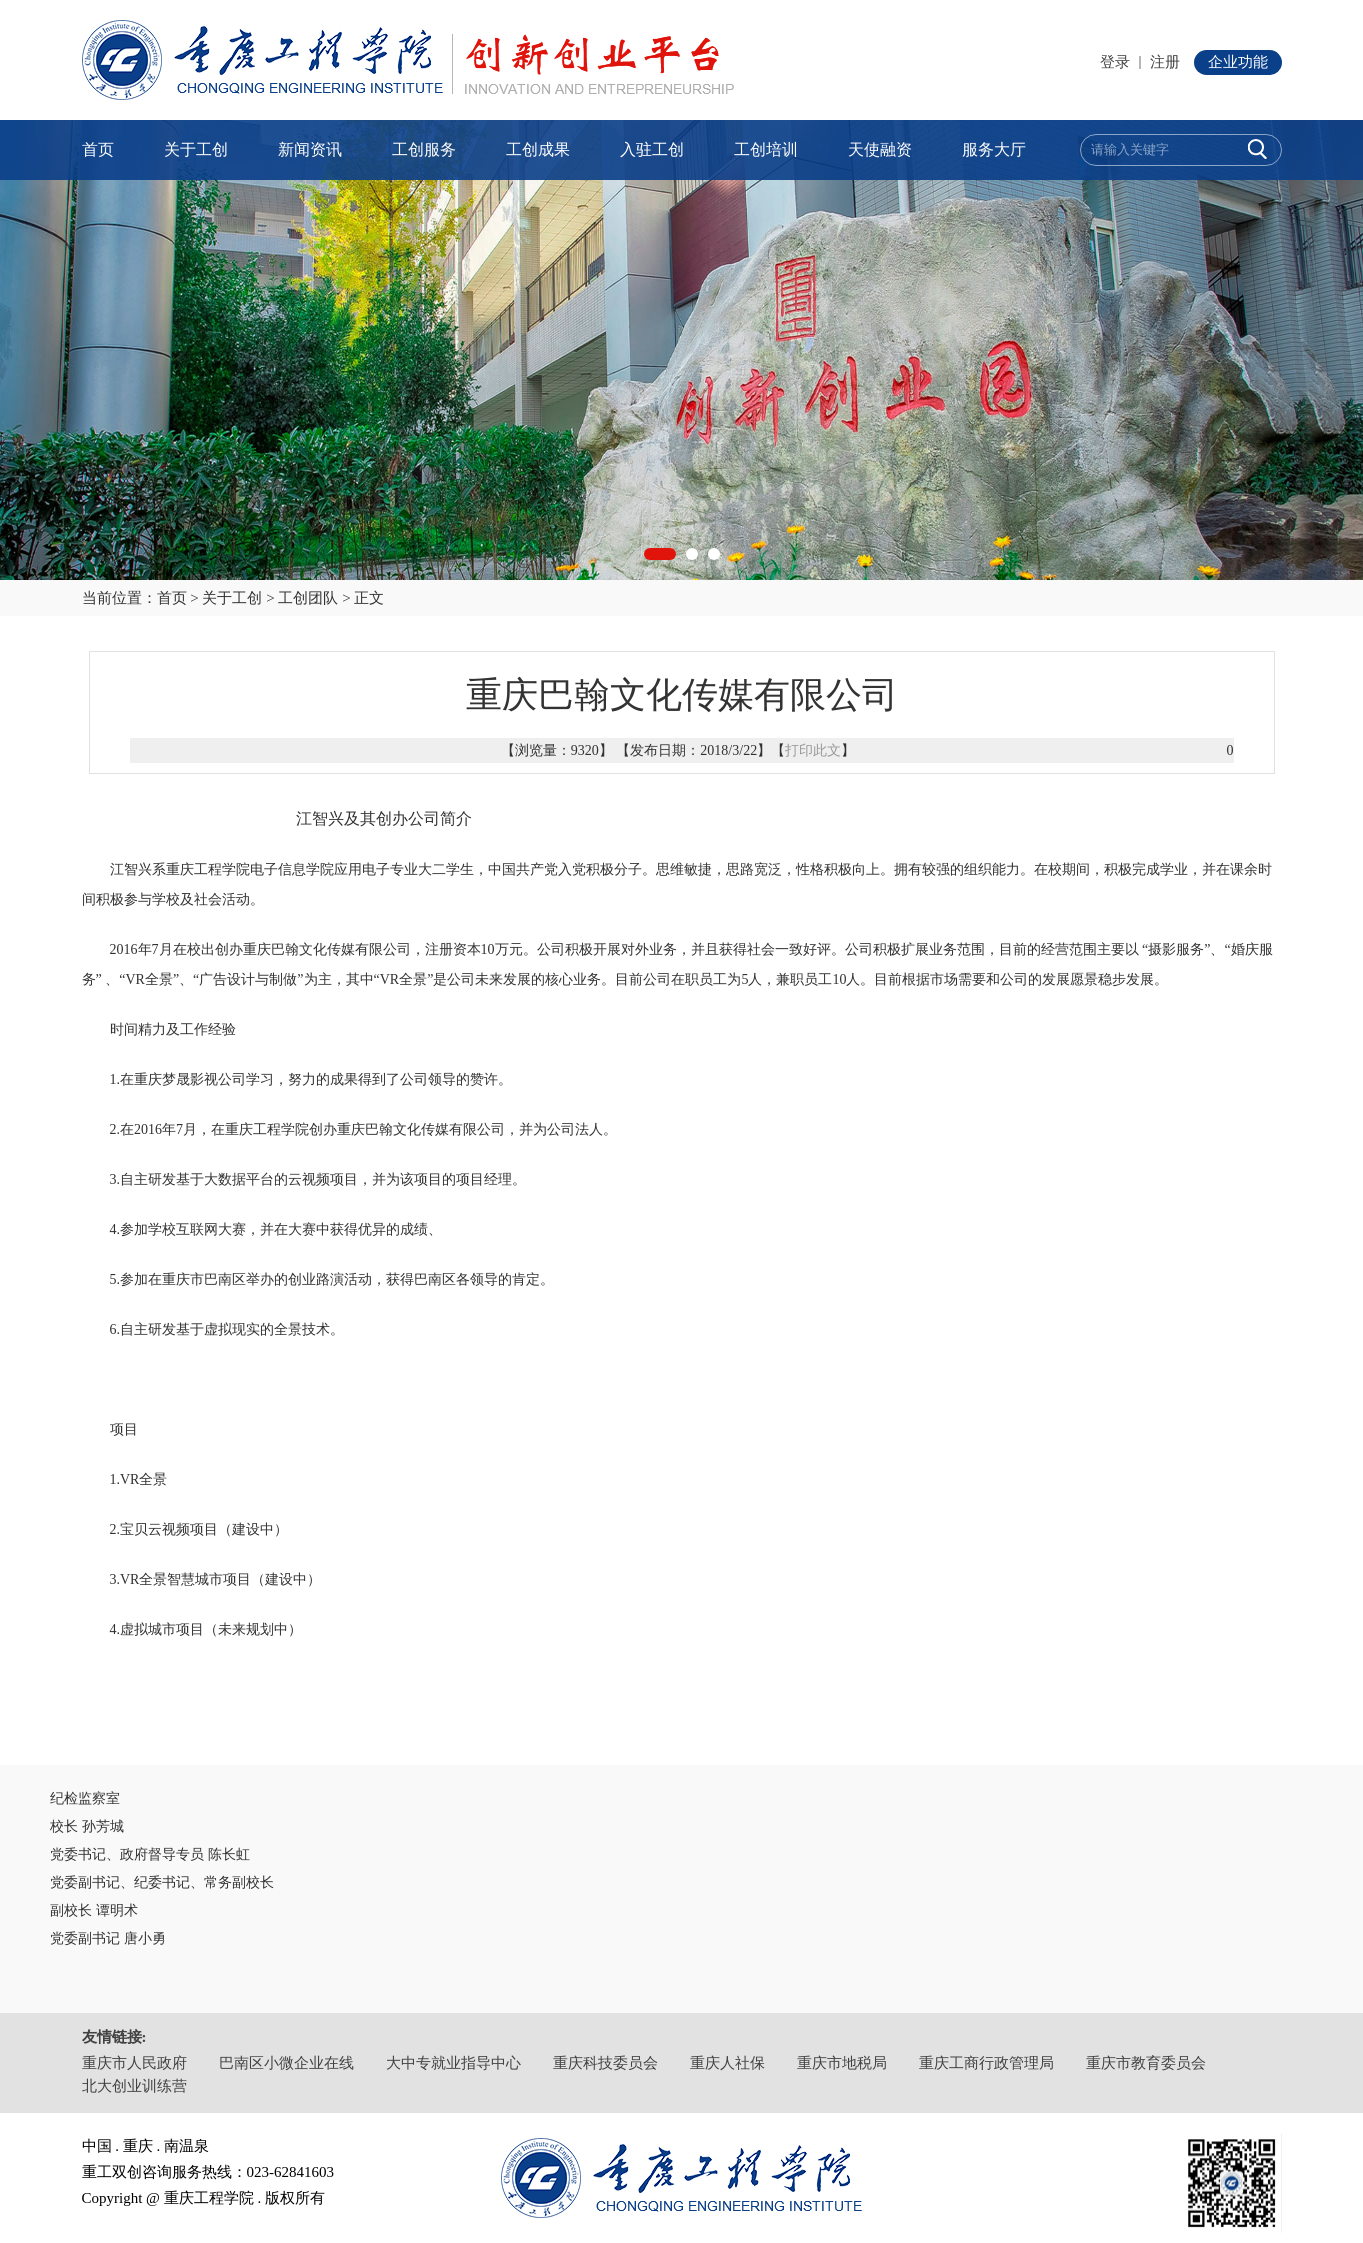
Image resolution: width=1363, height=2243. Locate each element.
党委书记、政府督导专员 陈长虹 (150, 1854)
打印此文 (813, 750)
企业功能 (1238, 62)
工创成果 (538, 149)
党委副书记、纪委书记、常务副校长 (162, 1882)
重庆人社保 (727, 2063)
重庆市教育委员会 (1146, 2063)
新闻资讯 (310, 149)
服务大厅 (994, 149)
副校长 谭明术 (94, 1910)
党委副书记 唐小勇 (108, 1938)
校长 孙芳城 (87, 1826)
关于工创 (196, 149)
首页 (98, 149)
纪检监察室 (85, 1798)
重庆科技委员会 (605, 2063)
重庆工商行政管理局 (986, 2063)
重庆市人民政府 (134, 2063)
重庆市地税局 (842, 2063)
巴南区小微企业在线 (286, 2063)
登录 (1115, 62)
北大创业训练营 (134, 2086)
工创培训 (766, 149)
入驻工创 (652, 149)
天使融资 (880, 149)
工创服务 (424, 149)
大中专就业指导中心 (453, 2063)
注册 (1165, 62)
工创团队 (308, 598)
